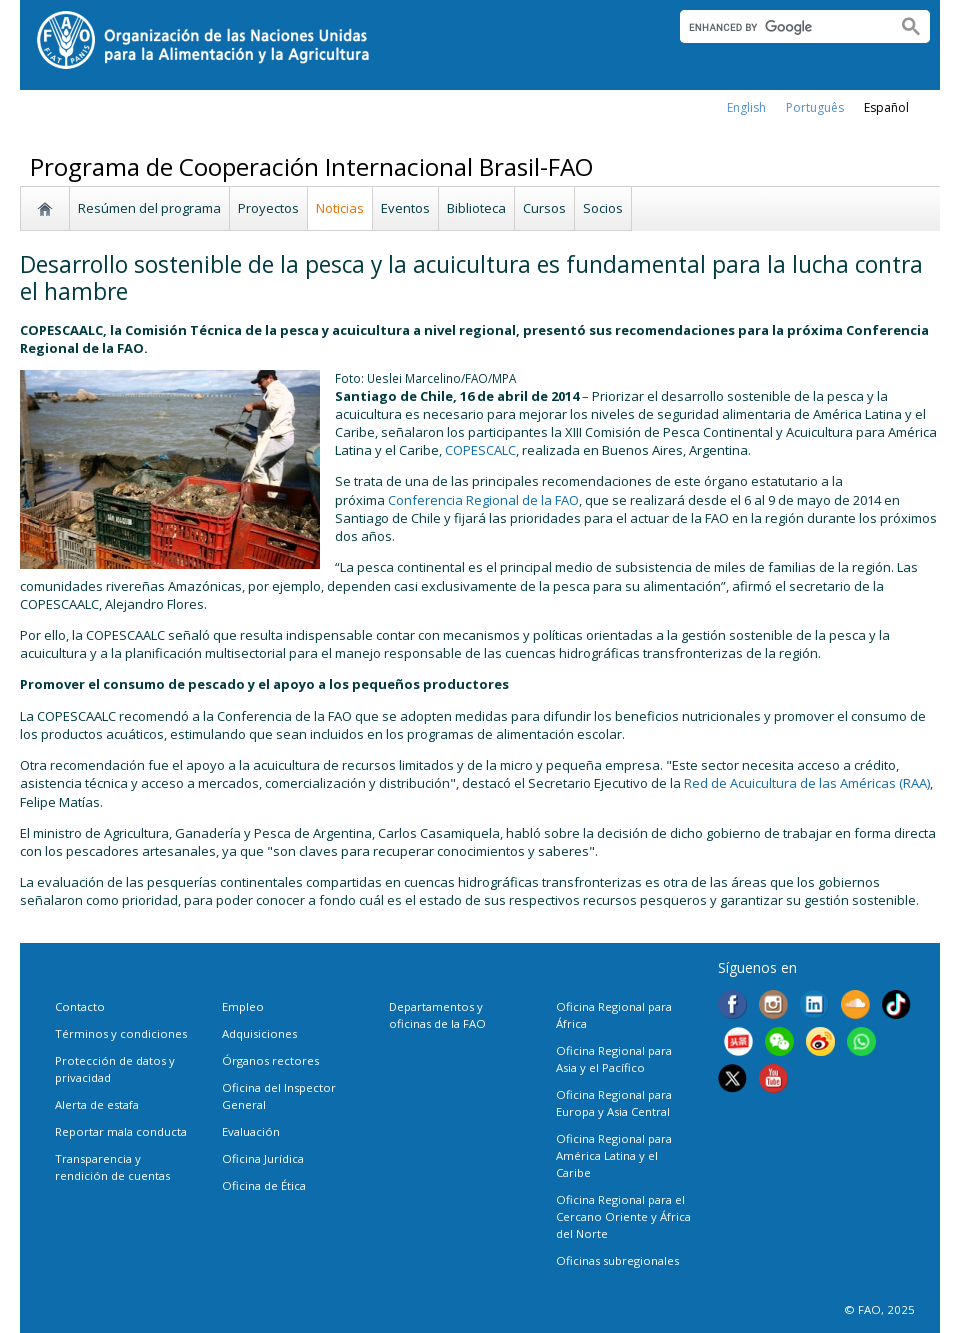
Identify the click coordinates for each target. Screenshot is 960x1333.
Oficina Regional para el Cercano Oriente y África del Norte (623, 1216)
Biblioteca (476, 208)
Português (815, 107)
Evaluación (251, 1131)
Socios (603, 208)
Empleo (243, 1006)
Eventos (405, 208)
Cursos (544, 208)
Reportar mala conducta (121, 1131)
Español (886, 107)
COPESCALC (480, 450)
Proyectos (268, 208)
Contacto (80, 1006)
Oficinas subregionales (617, 1260)
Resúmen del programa (149, 208)
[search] (780, 27)
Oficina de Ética (264, 1185)
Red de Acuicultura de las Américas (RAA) (807, 783)
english (746, 107)
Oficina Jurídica (263, 1158)
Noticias (340, 208)
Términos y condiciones (121, 1033)
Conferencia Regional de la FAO (483, 500)
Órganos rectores (270, 1060)
